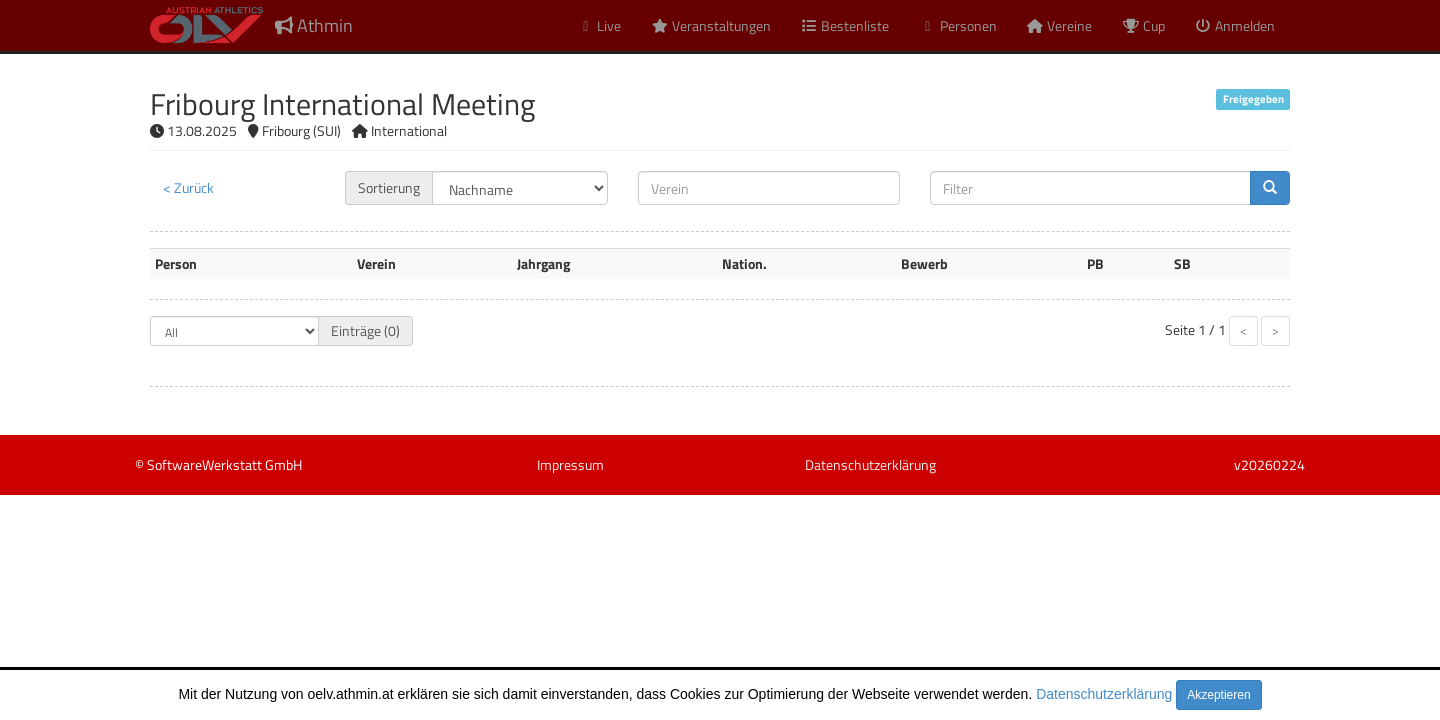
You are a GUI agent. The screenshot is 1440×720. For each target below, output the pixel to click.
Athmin (314, 25)
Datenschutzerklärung (1104, 694)
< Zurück (188, 187)
